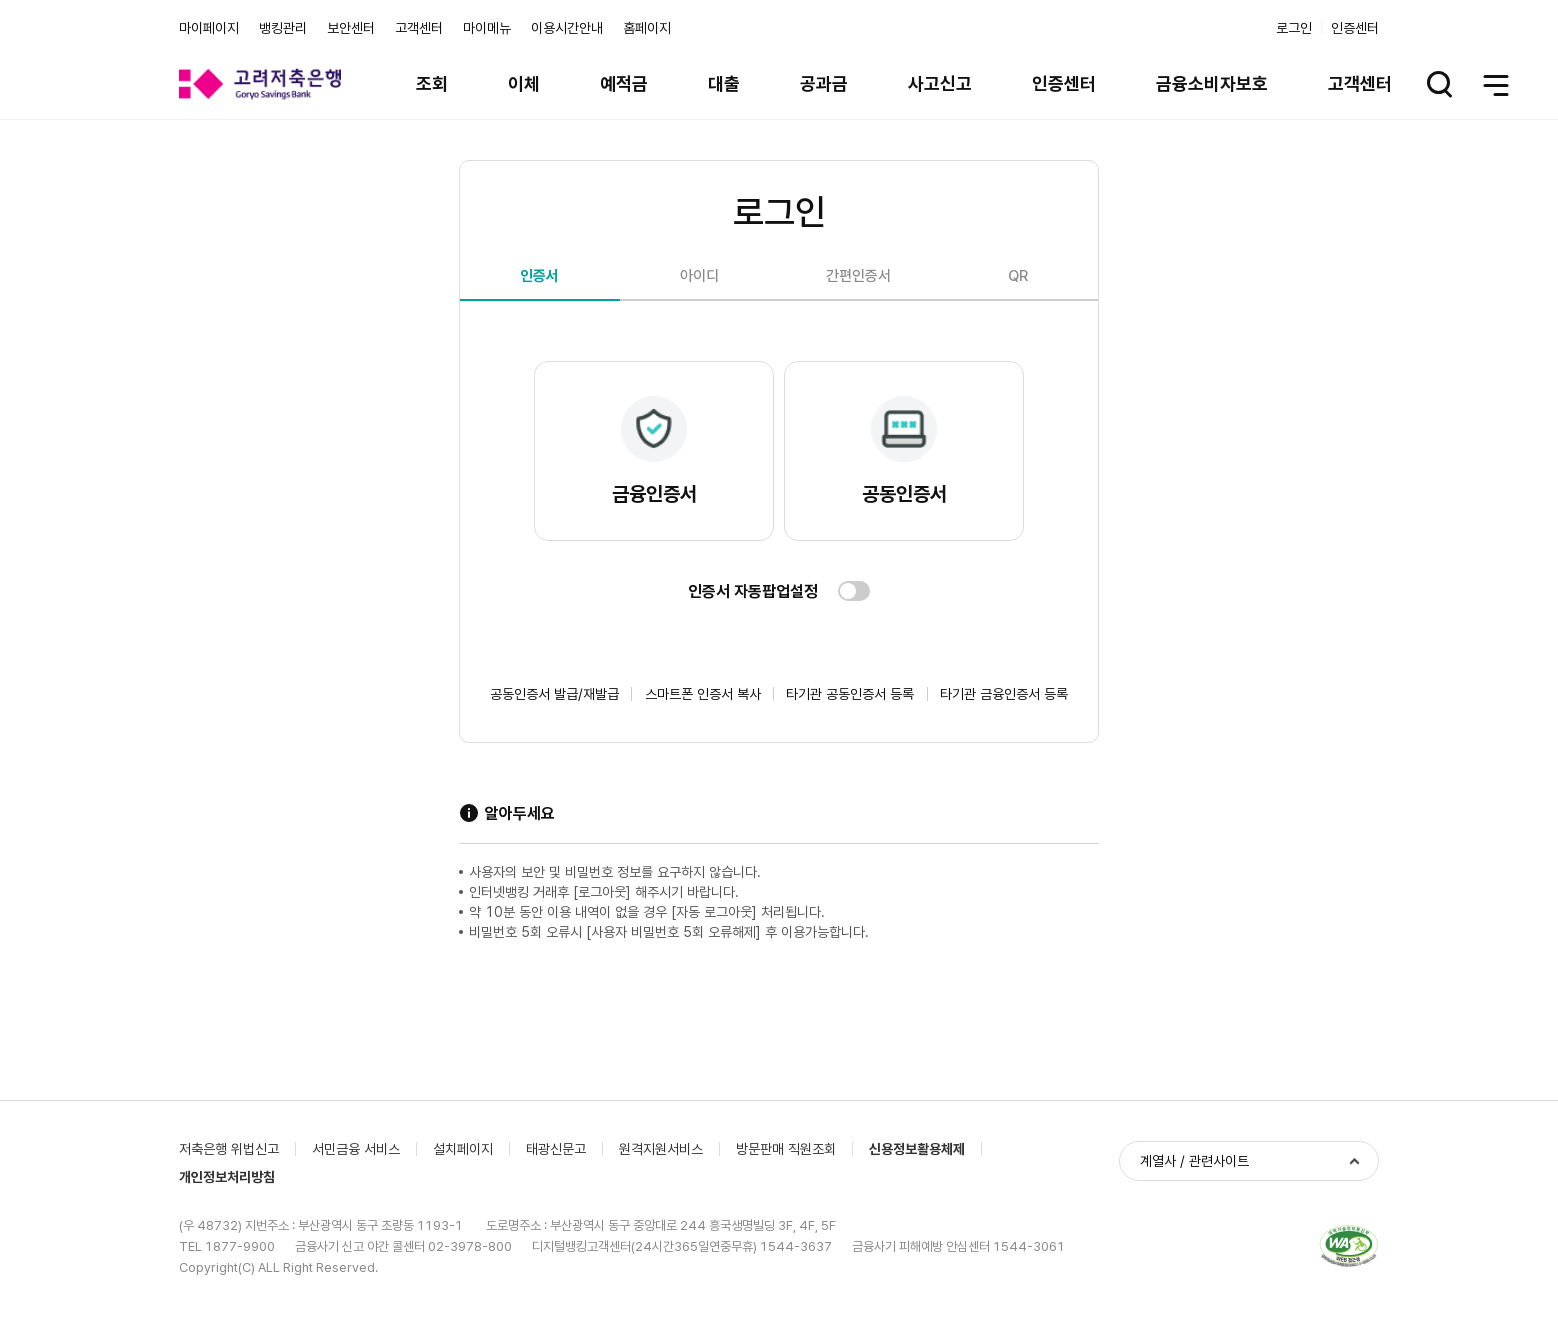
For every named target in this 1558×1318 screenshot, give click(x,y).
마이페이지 (209, 28)
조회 (432, 83)
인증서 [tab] (539, 276)
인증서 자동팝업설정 (753, 591)
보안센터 (351, 28)
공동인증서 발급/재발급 (554, 694)
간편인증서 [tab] (858, 276)
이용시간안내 (567, 28)
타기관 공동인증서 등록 (850, 694)
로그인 (1294, 28)
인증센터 (1355, 28)
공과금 (824, 83)
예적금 (624, 83)
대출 (724, 83)
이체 (524, 83)
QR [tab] (1018, 276)
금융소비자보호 (1212, 83)
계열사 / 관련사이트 (1194, 1161)
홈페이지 (647, 28)
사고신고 (940, 83)
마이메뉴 (487, 28)
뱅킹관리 (283, 28)
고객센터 (419, 28)
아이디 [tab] (699, 276)
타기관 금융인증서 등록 (1004, 694)
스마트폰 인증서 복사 (703, 694)
